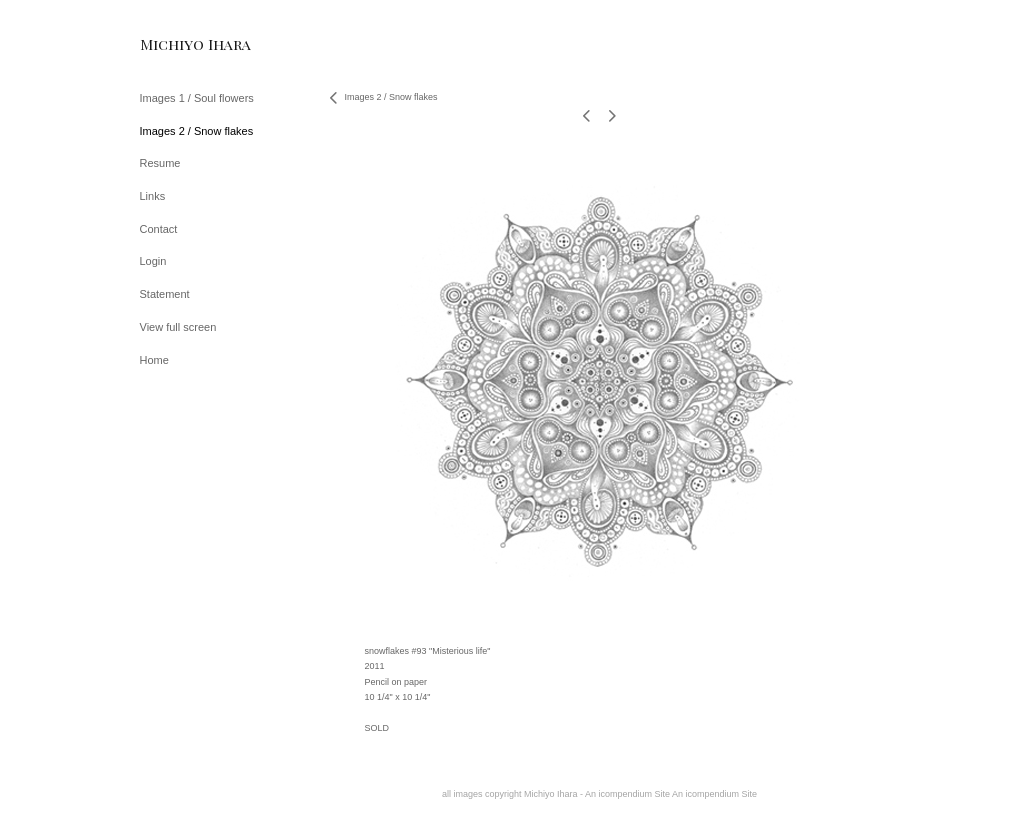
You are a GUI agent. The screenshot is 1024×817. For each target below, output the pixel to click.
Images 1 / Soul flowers (197, 98)
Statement (165, 294)
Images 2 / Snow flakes (197, 131)
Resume (160, 163)
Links (153, 196)
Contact (159, 229)
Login (153, 261)
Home (154, 360)
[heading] (190, 44)
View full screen (178, 327)
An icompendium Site (714, 794)
